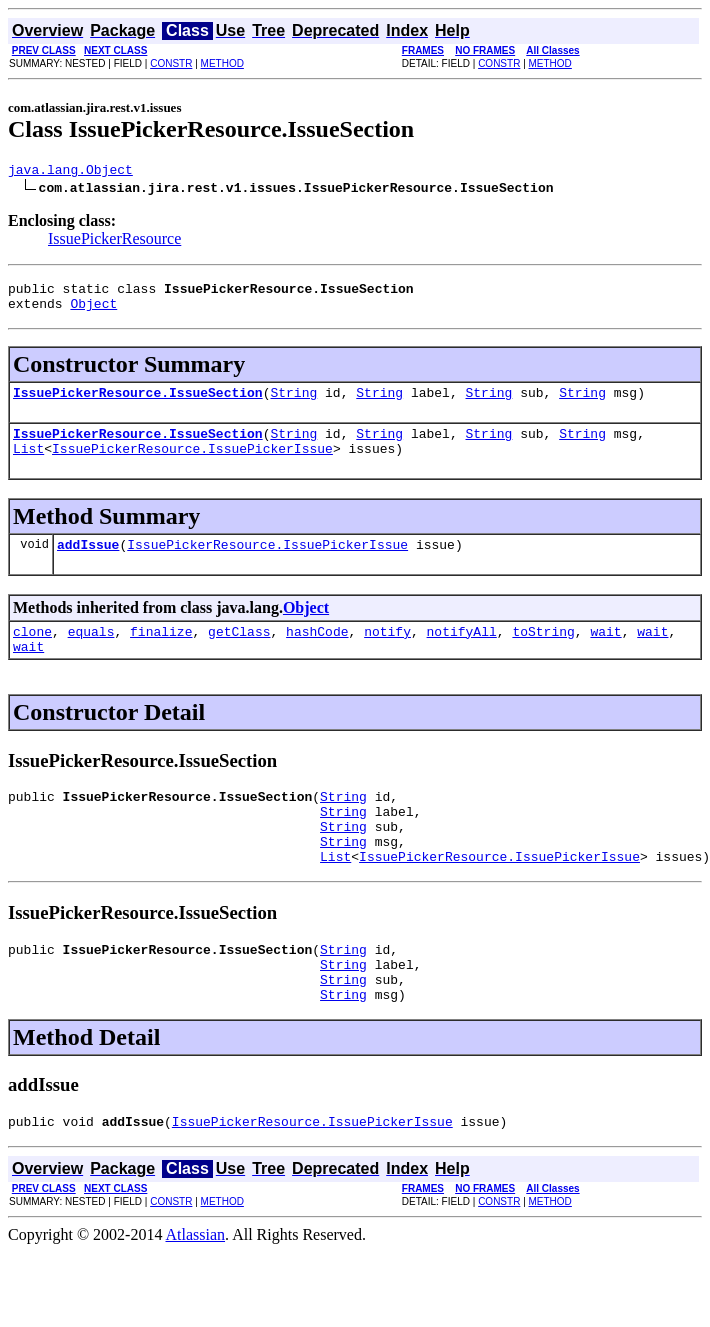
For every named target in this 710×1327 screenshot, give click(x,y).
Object (93, 312)
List (28, 466)
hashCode (317, 655)
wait (605, 655)
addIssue (88, 565)
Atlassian (196, 1291)
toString (543, 655)
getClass (239, 655)
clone (32, 655)
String (293, 404)
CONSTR (171, 63)
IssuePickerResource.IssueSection (138, 404)
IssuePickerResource (114, 241)
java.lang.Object (70, 172)
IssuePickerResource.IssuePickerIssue (192, 466)
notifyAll (462, 655)
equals (91, 655)
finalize (161, 655)
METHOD (222, 63)
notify (387, 655)
